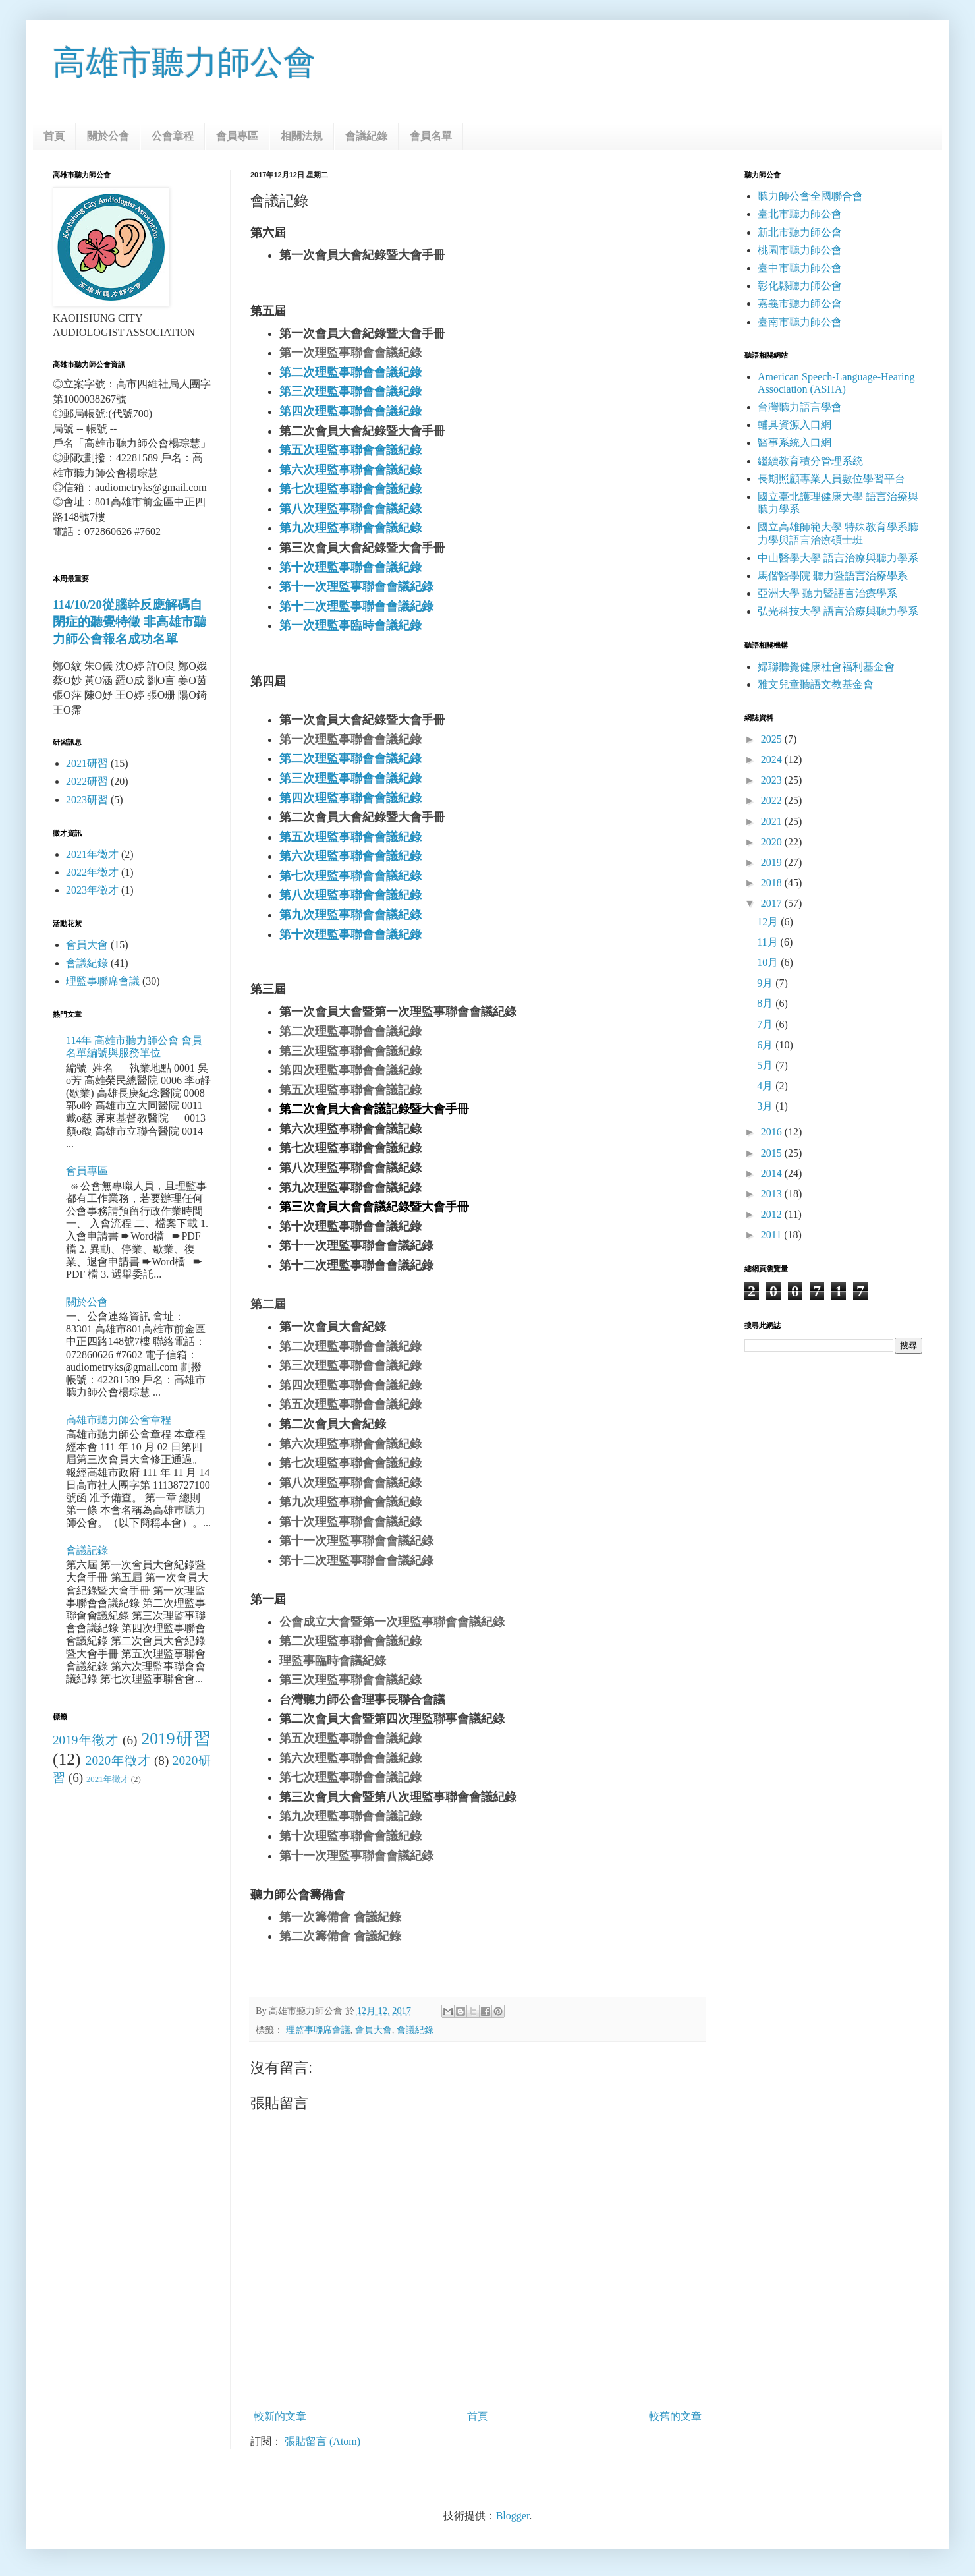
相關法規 (302, 136)
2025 (773, 739)
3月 (766, 1106)
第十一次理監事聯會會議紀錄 (356, 586)
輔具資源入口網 (794, 424)
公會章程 (173, 136)
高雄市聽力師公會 (184, 62)
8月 (766, 1003)
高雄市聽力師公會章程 (118, 1419)
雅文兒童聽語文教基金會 (816, 684)
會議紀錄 (366, 136)
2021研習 (87, 763)
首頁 (54, 136)
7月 (766, 1024)
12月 (769, 921)
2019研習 (176, 1738)
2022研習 (87, 781)
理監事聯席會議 (318, 2029)
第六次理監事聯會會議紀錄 (350, 469)
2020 (773, 841)
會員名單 (431, 136)
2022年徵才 (92, 872)
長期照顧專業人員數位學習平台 (831, 478)
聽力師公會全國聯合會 (810, 196)
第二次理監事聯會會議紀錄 (350, 372)
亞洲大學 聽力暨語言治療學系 (827, 593)
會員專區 (237, 136)
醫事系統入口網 (794, 442)
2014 (773, 1173)
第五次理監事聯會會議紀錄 (350, 450)
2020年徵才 (118, 1760)
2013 (773, 1193)
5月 (766, 1065)
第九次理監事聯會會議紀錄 (350, 527)
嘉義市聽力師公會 (800, 303)
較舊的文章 (675, 2416)
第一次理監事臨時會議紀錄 (350, 625)
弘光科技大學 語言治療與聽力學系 (838, 611)
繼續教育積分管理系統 (810, 461)
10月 (769, 962)
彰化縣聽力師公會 (800, 285)
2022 (773, 800)
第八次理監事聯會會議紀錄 (350, 508)
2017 (773, 903)
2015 (773, 1153)
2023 (773, 780)
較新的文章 (280, 2416)
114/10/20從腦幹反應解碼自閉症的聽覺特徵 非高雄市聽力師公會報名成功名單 (129, 622)
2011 (772, 1234)
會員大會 (373, 2029)
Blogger (513, 2515)
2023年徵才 (92, 890)
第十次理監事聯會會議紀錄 (350, 567)
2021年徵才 (92, 854)
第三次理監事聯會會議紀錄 (350, 391)
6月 (766, 1044)
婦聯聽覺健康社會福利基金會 (826, 666)
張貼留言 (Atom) (322, 2441)
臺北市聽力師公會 (800, 213)
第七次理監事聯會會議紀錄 (350, 489)
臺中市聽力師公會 (800, 267)
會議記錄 (87, 1550)
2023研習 (87, 799)
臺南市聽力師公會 (800, 322)
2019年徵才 (86, 1740)
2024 (773, 759)
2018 (773, 882)
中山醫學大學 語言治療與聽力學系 (838, 557)
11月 (768, 942)
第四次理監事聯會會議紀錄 (350, 411)
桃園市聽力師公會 (800, 250)
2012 (773, 1214)
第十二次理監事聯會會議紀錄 (356, 606)
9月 (766, 982)
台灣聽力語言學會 (800, 407)
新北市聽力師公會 (800, 232)
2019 (773, 862)
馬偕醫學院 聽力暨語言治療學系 (833, 575)
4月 (766, 1085)
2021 (773, 821)
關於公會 (108, 136)
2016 (773, 1131)
